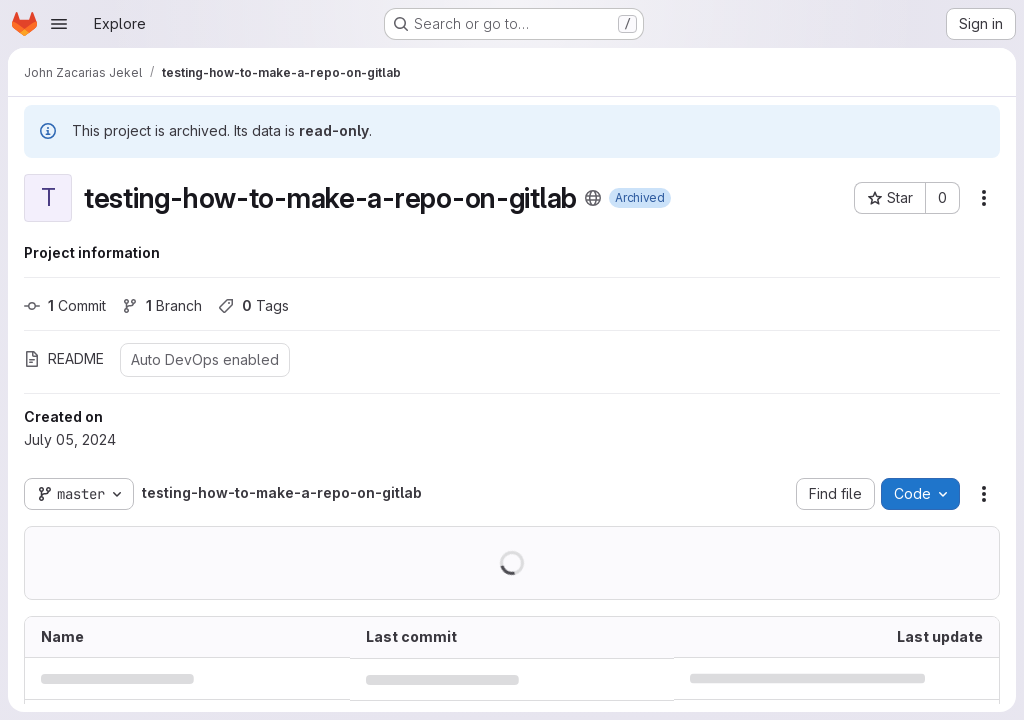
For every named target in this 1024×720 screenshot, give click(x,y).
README (64, 358)
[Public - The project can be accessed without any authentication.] (593, 198)
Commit (65, 305)
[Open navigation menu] (59, 24)
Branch (162, 305)
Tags (253, 305)
